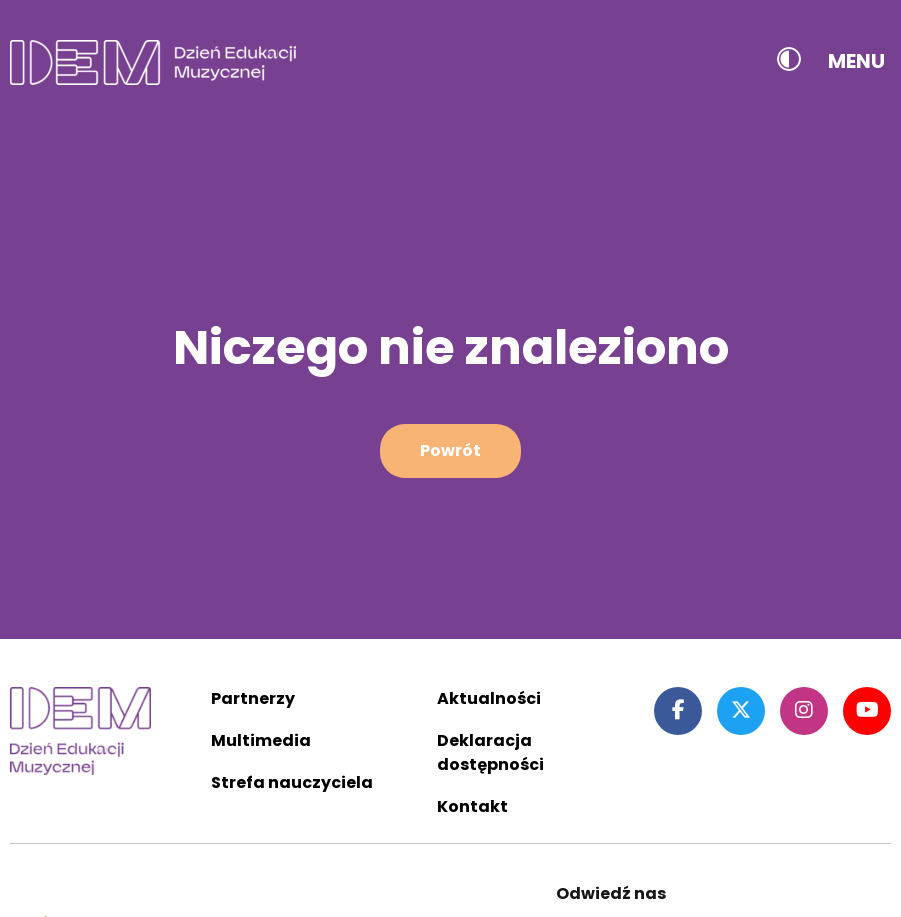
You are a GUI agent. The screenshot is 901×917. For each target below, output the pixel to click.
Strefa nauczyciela (292, 782)
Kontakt (472, 806)
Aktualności (489, 698)
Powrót (450, 450)
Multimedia (261, 740)
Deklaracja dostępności (490, 752)
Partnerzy (253, 698)
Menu (856, 61)
